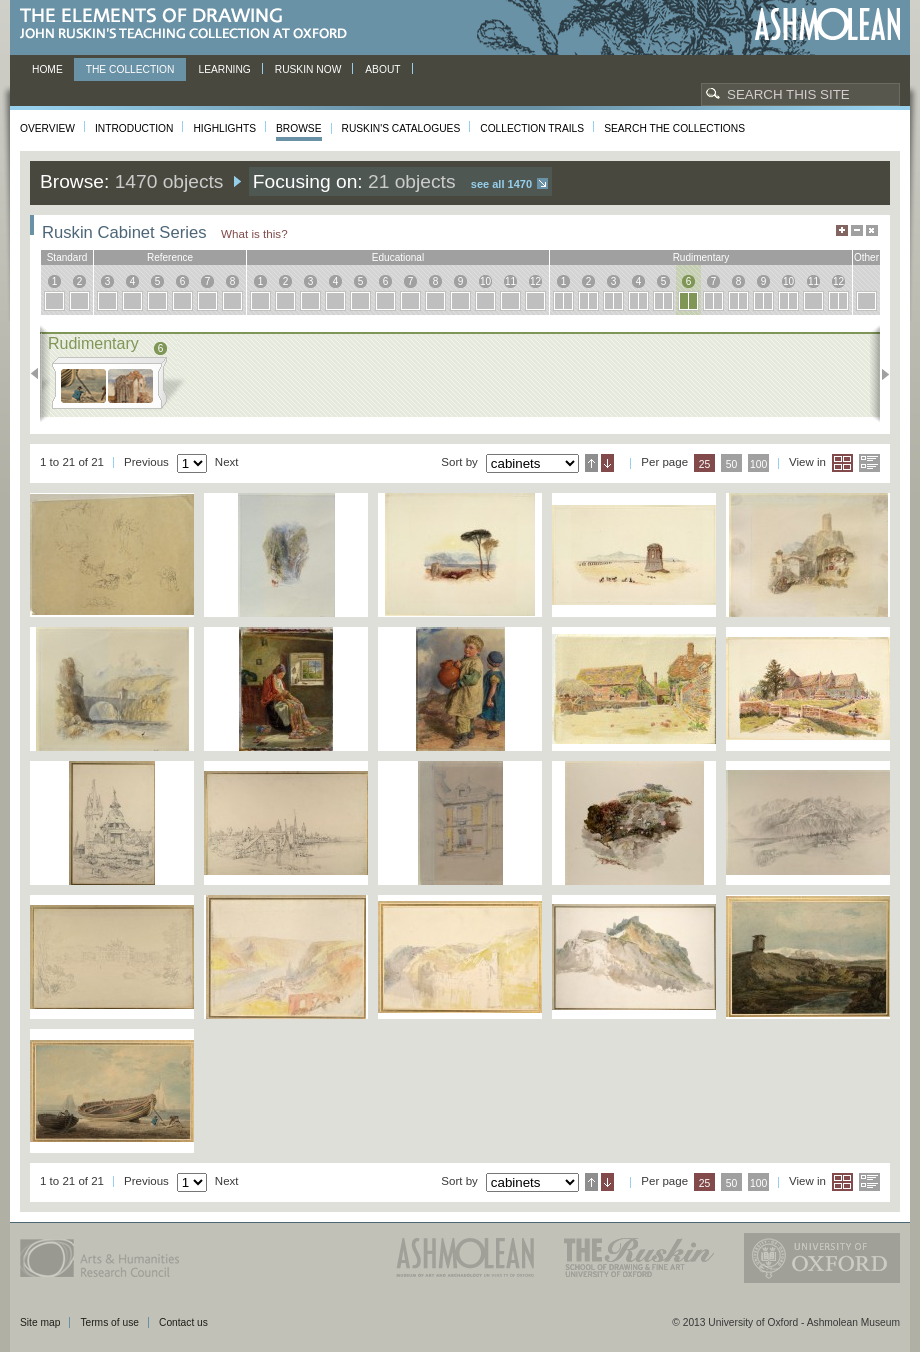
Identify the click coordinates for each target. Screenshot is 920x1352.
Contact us (183, 1322)
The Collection (130, 69)
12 (535, 281)
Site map (40, 1322)
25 (705, 464)
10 (485, 281)
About (382, 69)
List (869, 463)
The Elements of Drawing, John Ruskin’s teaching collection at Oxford (189, 24)
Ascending (591, 463)
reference (170, 257)
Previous (40, 374)
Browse (299, 128)
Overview (47, 128)
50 (732, 464)
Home (47, 69)
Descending (607, 463)
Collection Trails (532, 128)
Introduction (134, 128)
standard (67, 257)
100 (758, 464)
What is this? (254, 233)
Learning (224, 69)
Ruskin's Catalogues (401, 128)
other (866, 257)
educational (398, 257)
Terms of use (109, 1322)
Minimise (857, 230)
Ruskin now (308, 69)
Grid (842, 463)
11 (510, 281)
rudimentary (701, 257)
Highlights (224, 128)
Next (879, 374)
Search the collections (674, 128)
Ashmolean (827, 24)
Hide (872, 230)
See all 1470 (501, 184)
